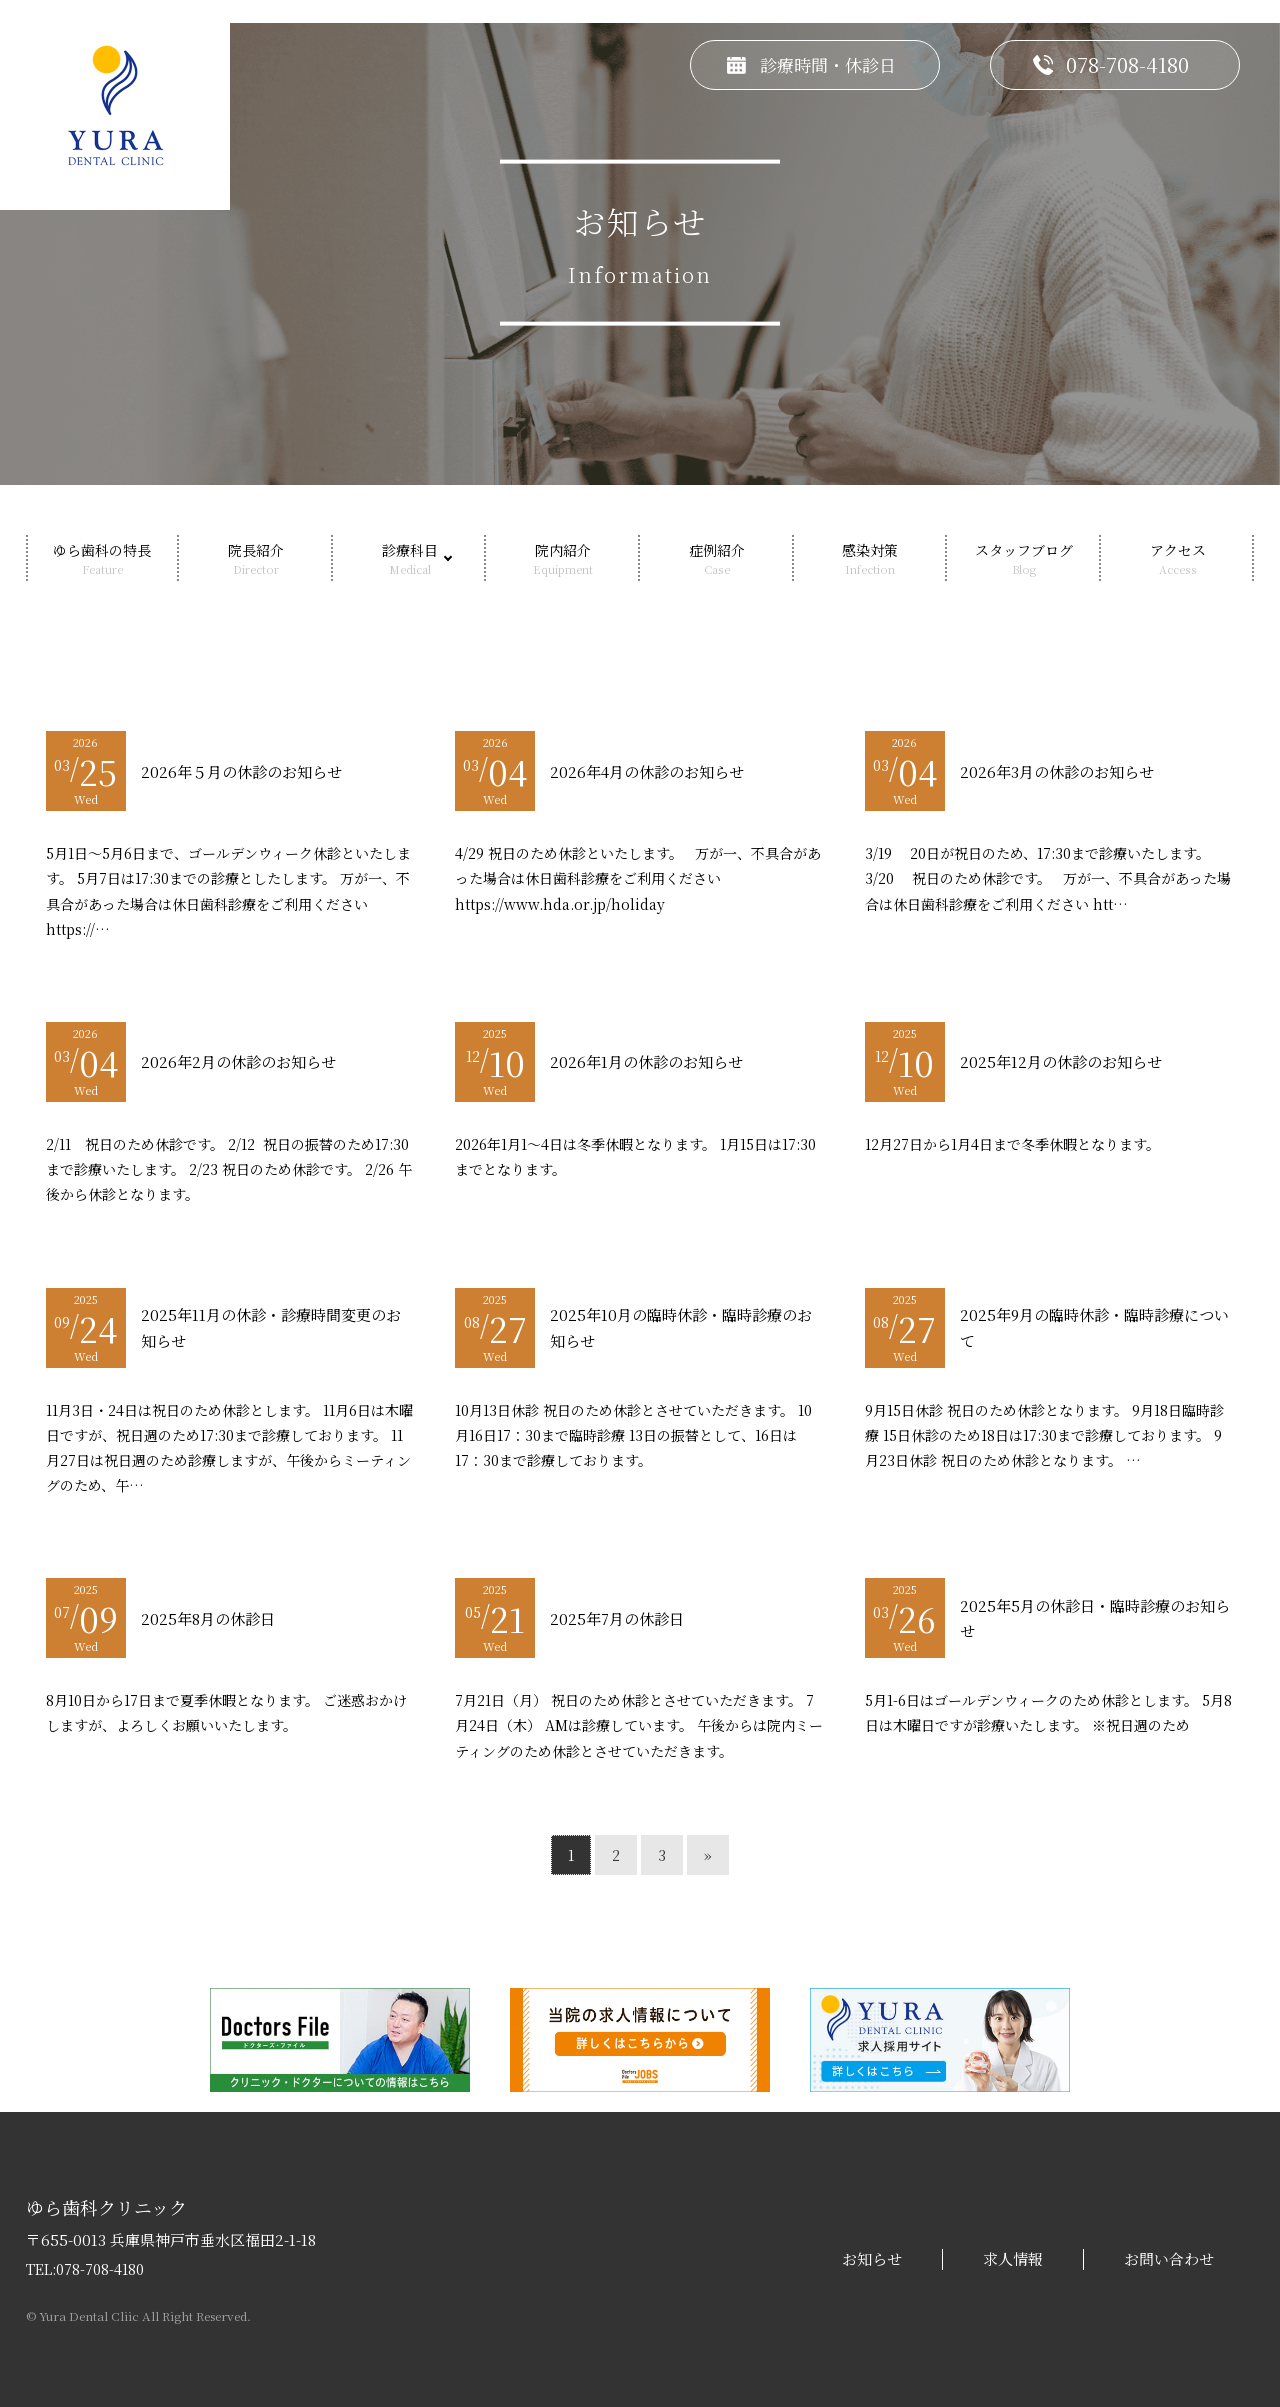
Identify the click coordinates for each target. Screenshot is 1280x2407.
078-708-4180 (100, 2269)
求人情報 (1013, 2259)
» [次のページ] (708, 1855)
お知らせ (872, 2259)
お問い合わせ (1169, 2259)
